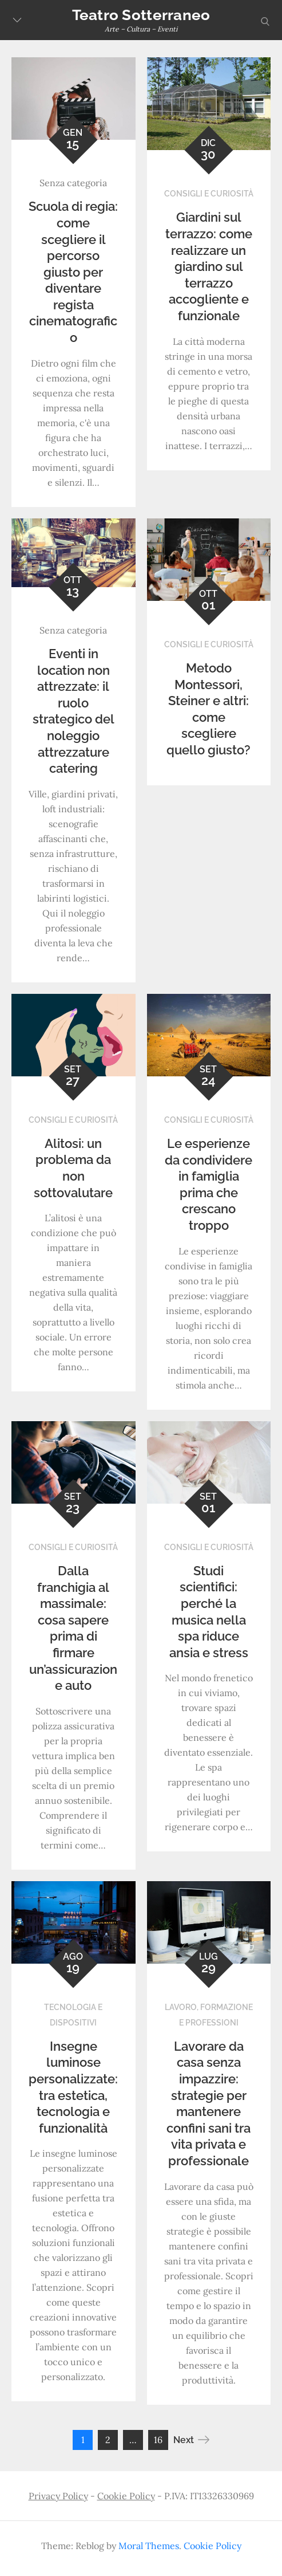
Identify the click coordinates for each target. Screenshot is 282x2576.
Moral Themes (148, 2545)
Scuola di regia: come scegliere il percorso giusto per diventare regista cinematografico (73, 272)
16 (158, 2439)
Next (191, 2439)
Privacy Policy (58, 2496)
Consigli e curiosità (208, 193)
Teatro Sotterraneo (141, 14)
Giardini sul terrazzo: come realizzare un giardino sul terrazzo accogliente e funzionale (208, 266)
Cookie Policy (126, 2496)
